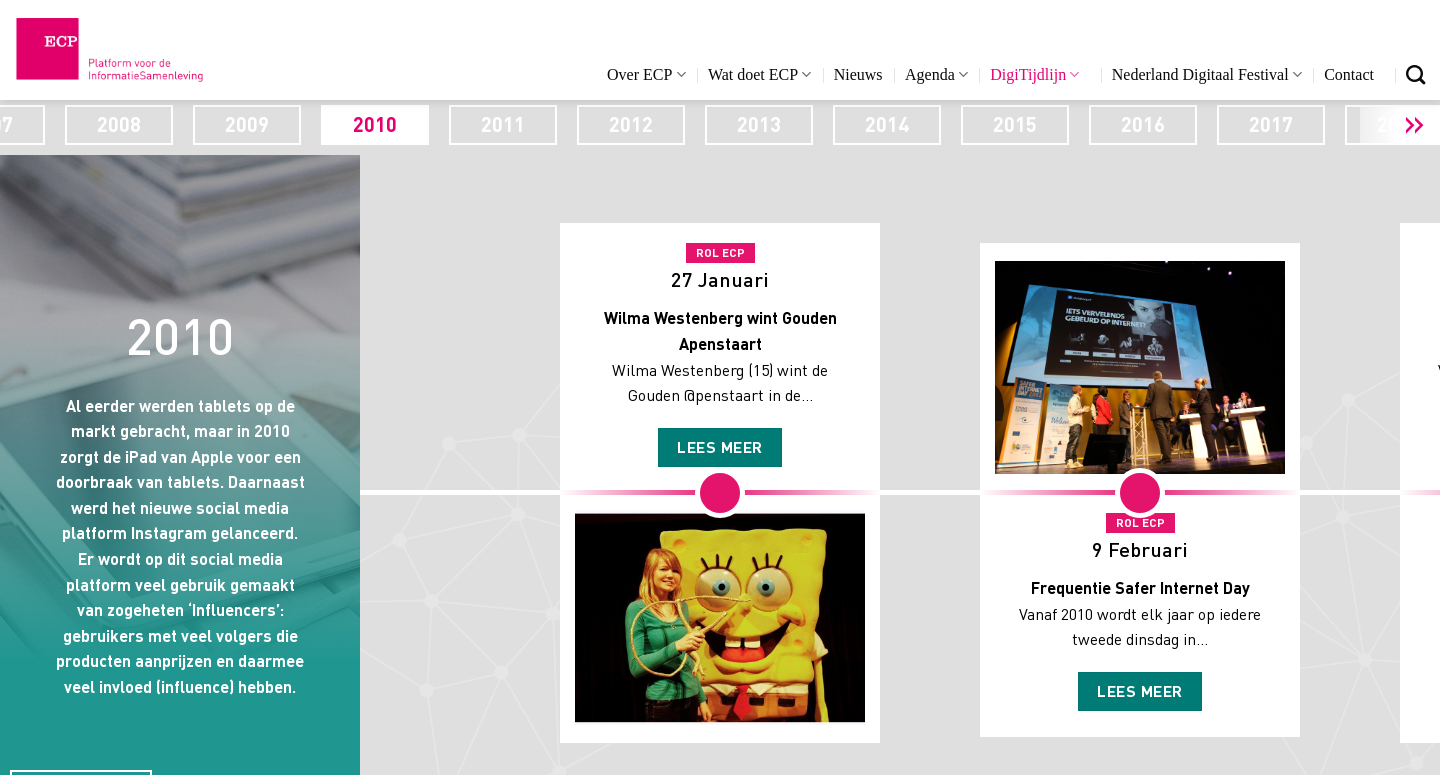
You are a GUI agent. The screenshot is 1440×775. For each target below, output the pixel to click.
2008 (269, 124)
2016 (1293, 124)
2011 (653, 124)
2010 (525, 124)
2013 (909, 124)
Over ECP (646, 74)
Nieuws (858, 74)
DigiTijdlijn (1034, 74)
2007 (141, 124)
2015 (1165, 124)
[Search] (1415, 74)
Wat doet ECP (759, 74)
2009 (397, 124)
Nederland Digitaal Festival (1207, 74)
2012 (781, 124)
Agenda (936, 74)
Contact (1349, 74)
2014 (1037, 124)
